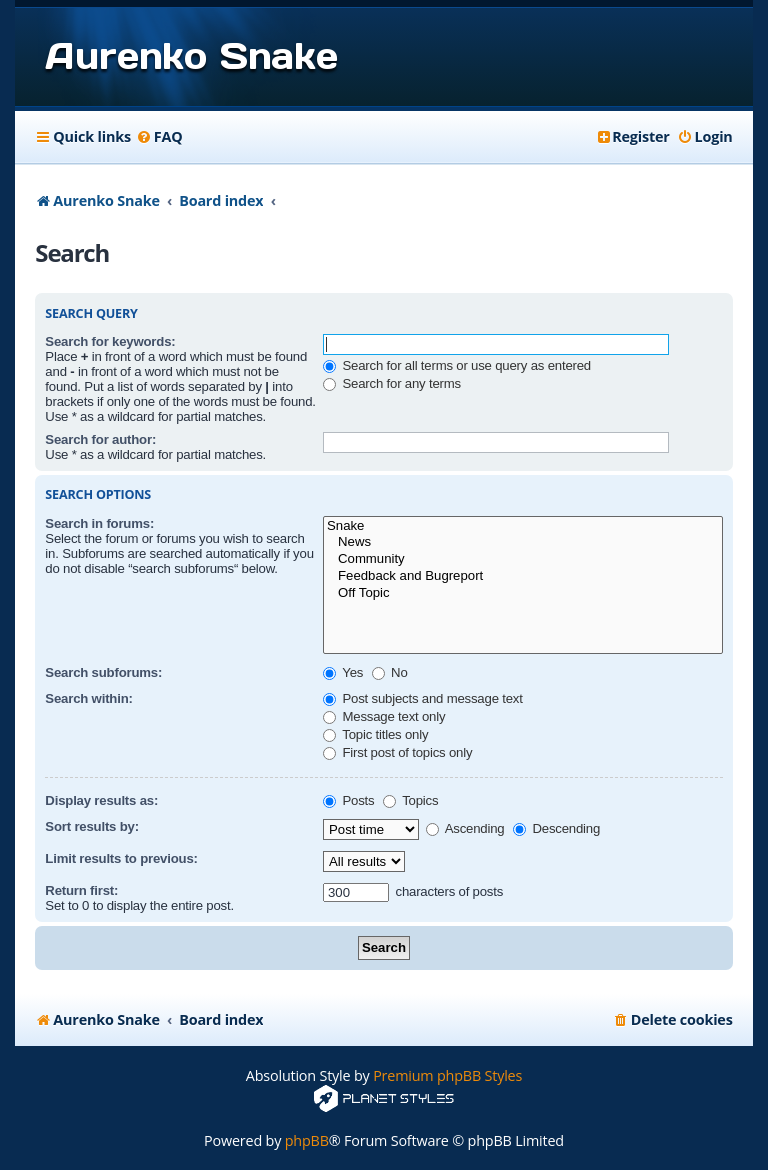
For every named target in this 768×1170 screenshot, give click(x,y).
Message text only (384, 716)
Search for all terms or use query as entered (457, 365)
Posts (348, 800)
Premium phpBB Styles (447, 1075)
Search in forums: (99, 523)
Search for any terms (392, 383)
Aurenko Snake (191, 56)
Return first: (81, 890)
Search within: (88, 698)
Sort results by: (92, 826)
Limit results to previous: (121, 858)
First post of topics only (397, 752)
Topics (410, 800)
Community (523, 559)
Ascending (465, 828)
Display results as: (101, 800)
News (523, 542)
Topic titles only (375, 734)
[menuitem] (159, 137)
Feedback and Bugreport (523, 576)
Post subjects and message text (423, 698)
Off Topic (523, 593)
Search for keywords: (110, 341)
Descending (556, 828)
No (390, 672)
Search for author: (100, 439)
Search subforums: (103, 672)
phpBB (307, 1140)
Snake (523, 526)
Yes (343, 672)
